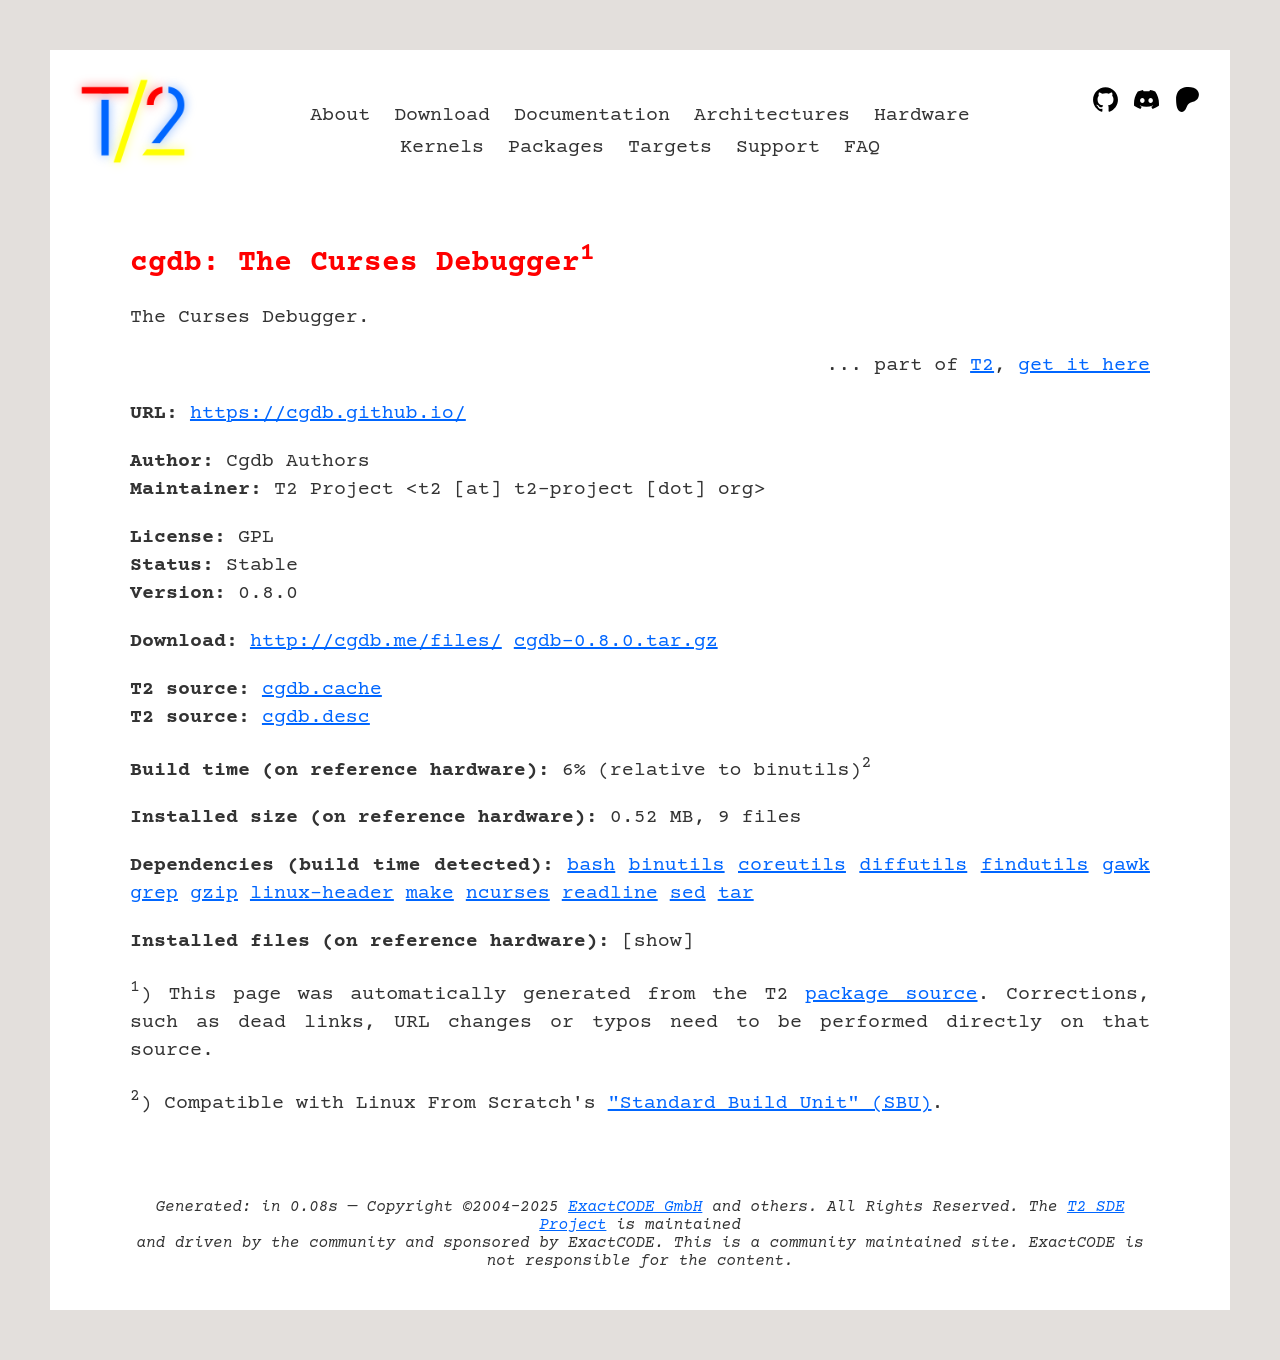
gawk (1126, 865)
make (430, 893)
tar (736, 893)
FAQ (862, 147)
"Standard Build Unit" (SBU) (770, 1103)
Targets (670, 147)
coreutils (792, 865)
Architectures (772, 115)
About (340, 115)
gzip (214, 893)
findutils (1035, 865)
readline (610, 893)
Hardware (922, 115)
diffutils (913, 865)
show (658, 941)
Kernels (442, 147)
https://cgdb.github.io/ (328, 413)
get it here (1084, 365)
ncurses (508, 893)
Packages (556, 147)
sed (688, 893)
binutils (677, 865)
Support (778, 147)
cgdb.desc (316, 717)
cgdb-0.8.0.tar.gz (616, 641)
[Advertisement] (1090, 530)
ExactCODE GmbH (635, 1207)
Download (442, 115)
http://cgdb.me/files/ (376, 641)
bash (591, 865)
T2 (982, 365)
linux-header (322, 893)
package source (891, 994)
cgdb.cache (322, 689)
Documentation (592, 115)
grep (154, 893)
